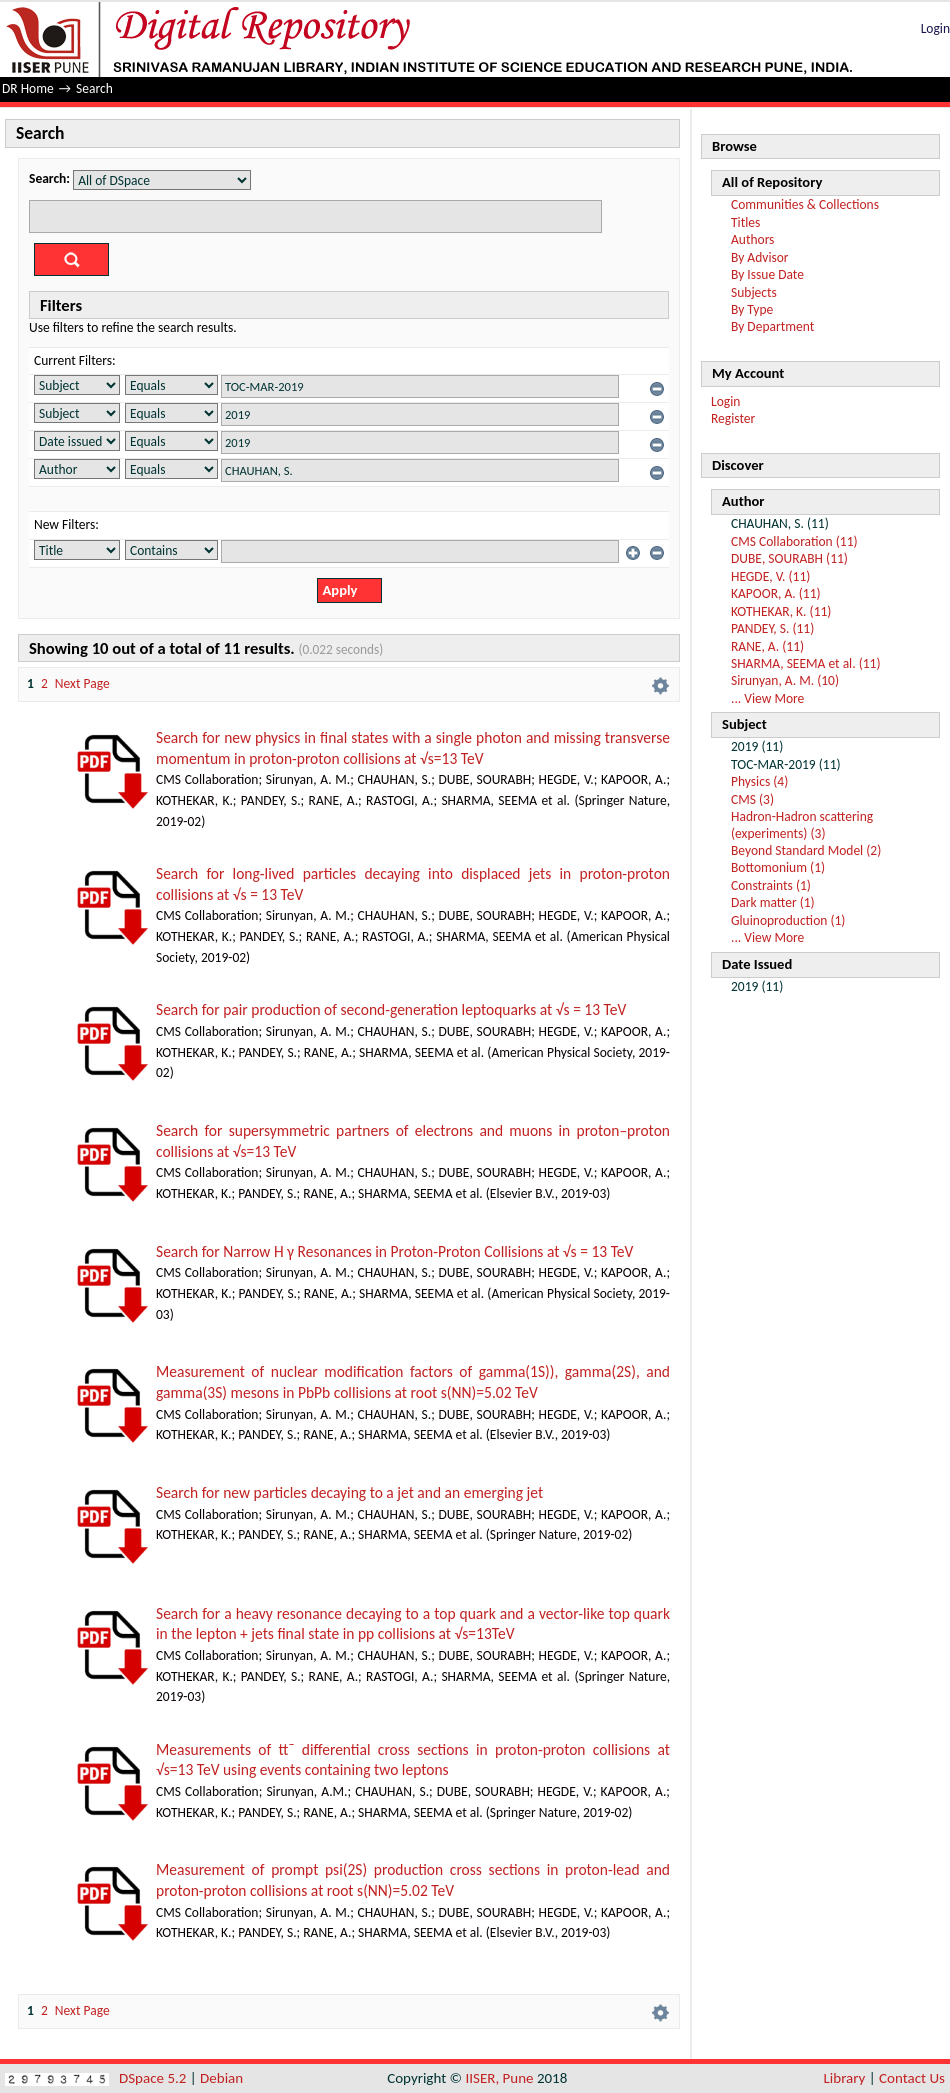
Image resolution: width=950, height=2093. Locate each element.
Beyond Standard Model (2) (806, 850)
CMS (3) (752, 799)
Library (845, 2078)
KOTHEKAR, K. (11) (781, 611)
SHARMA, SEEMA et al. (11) (806, 663)
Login (935, 28)
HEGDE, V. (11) (770, 576)
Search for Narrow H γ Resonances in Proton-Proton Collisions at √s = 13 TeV (394, 1251)
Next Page (82, 683)
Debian (221, 2078)
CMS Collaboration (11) (794, 541)
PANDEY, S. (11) (772, 628)
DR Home (28, 88)
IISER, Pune (499, 2078)
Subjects (754, 292)
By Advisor (760, 257)
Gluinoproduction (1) (788, 920)
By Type (752, 309)
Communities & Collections (805, 204)
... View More (767, 698)
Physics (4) (759, 781)
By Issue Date (767, 274)
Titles (745, 222)
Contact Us (912, 2078)
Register (733, 418)
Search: (49, 178)
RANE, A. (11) (767, 646)
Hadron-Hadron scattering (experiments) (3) (802, 824)
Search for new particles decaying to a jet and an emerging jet (349, 1492)
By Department (772, 326)
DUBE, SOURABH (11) (789, 558)
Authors (752, 239)
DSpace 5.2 (154, 2078)
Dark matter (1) (773, 902)
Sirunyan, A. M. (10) (785, 680)
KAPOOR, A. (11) (776, 593)
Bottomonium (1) (778, 867)
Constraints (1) (771, 885)
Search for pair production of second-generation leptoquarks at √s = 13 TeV (391, 1009)
